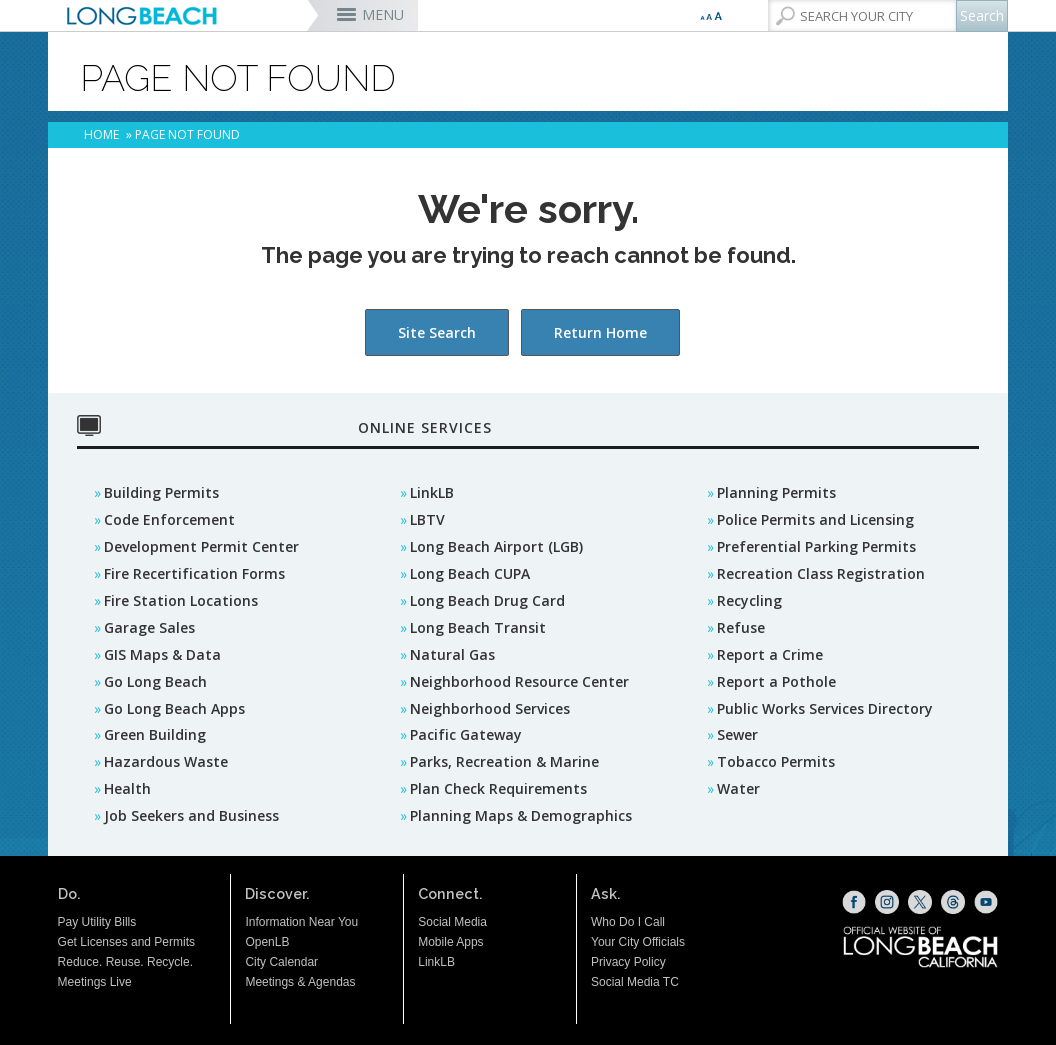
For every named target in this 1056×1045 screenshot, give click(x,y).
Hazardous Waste (166, 761)
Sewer (737, 734)
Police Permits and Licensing (815, 519)
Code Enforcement (169, 519)
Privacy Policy (628, 962)
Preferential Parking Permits (816, 546)
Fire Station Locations (181, 600)
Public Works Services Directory (825, 708)
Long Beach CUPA (470, 573)
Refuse (741, 627)
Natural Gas (452, 654)
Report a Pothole (776, 681)
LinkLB (432, 492)
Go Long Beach (155, 681)
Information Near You (301, 922)
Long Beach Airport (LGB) (496, 546)
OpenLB (267, 942)
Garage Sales (149, 627)
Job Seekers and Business (191, 815)
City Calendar (281, 962)
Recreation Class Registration (821, 573)
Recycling (749, 600)
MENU (383, 14)
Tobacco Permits (776, 761)
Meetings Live (95, 982)
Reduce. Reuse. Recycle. (125, 962)
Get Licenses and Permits (126, 942)
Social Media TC (635, 982)
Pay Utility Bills (97, 922)
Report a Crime (770, 654)
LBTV (427, 519)
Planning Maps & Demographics (521, 815)
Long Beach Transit (478, 627)
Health (127, 788)
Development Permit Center (201, 546)
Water (738, 788)
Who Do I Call (628, 922)
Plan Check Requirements (498, 788)
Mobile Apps (450, 942)
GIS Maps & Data (162, 654)
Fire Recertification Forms (194, 573)
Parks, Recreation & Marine (504, 761)
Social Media (452, 922)
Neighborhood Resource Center (519, 681)
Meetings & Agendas (300, 982)
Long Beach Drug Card (487, 600)
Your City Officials (638, 942)
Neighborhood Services (490, 708)
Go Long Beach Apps (174, 708)
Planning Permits (776, 492)
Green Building (155, 734)
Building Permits (161, 492)
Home (101, 134)
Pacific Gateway (466, 734)
